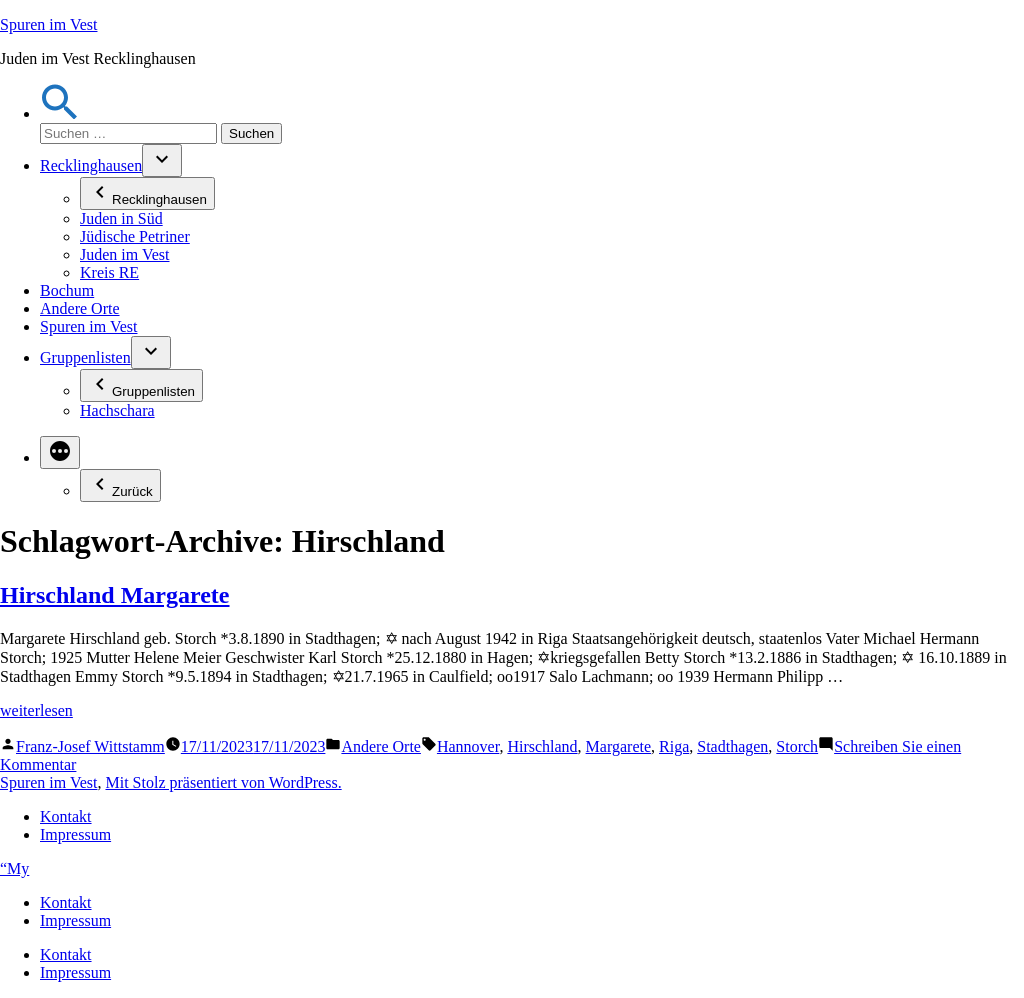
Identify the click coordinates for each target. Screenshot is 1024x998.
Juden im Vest (124, 254)
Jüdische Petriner (135, 236)
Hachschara (117, 410)
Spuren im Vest (48, 24)
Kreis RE (109, 272)
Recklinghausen (91, 165)
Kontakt (66, 816)
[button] (60, 113)
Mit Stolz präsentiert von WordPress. (223, 782)
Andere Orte (80, 308)
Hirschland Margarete (115, 595)
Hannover (468, 746)
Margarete (618, 746)
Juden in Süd (121, 218)
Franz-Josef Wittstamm (90, 746)
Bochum (67, 290)
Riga (674, 746)
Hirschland (542, 746)
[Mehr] (60, 452)
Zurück (120, 485)
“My (14, 868)
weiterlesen (36, 710)
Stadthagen (732, 746)
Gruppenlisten (85, 357)
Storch (797, 746)
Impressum (75, 834)
